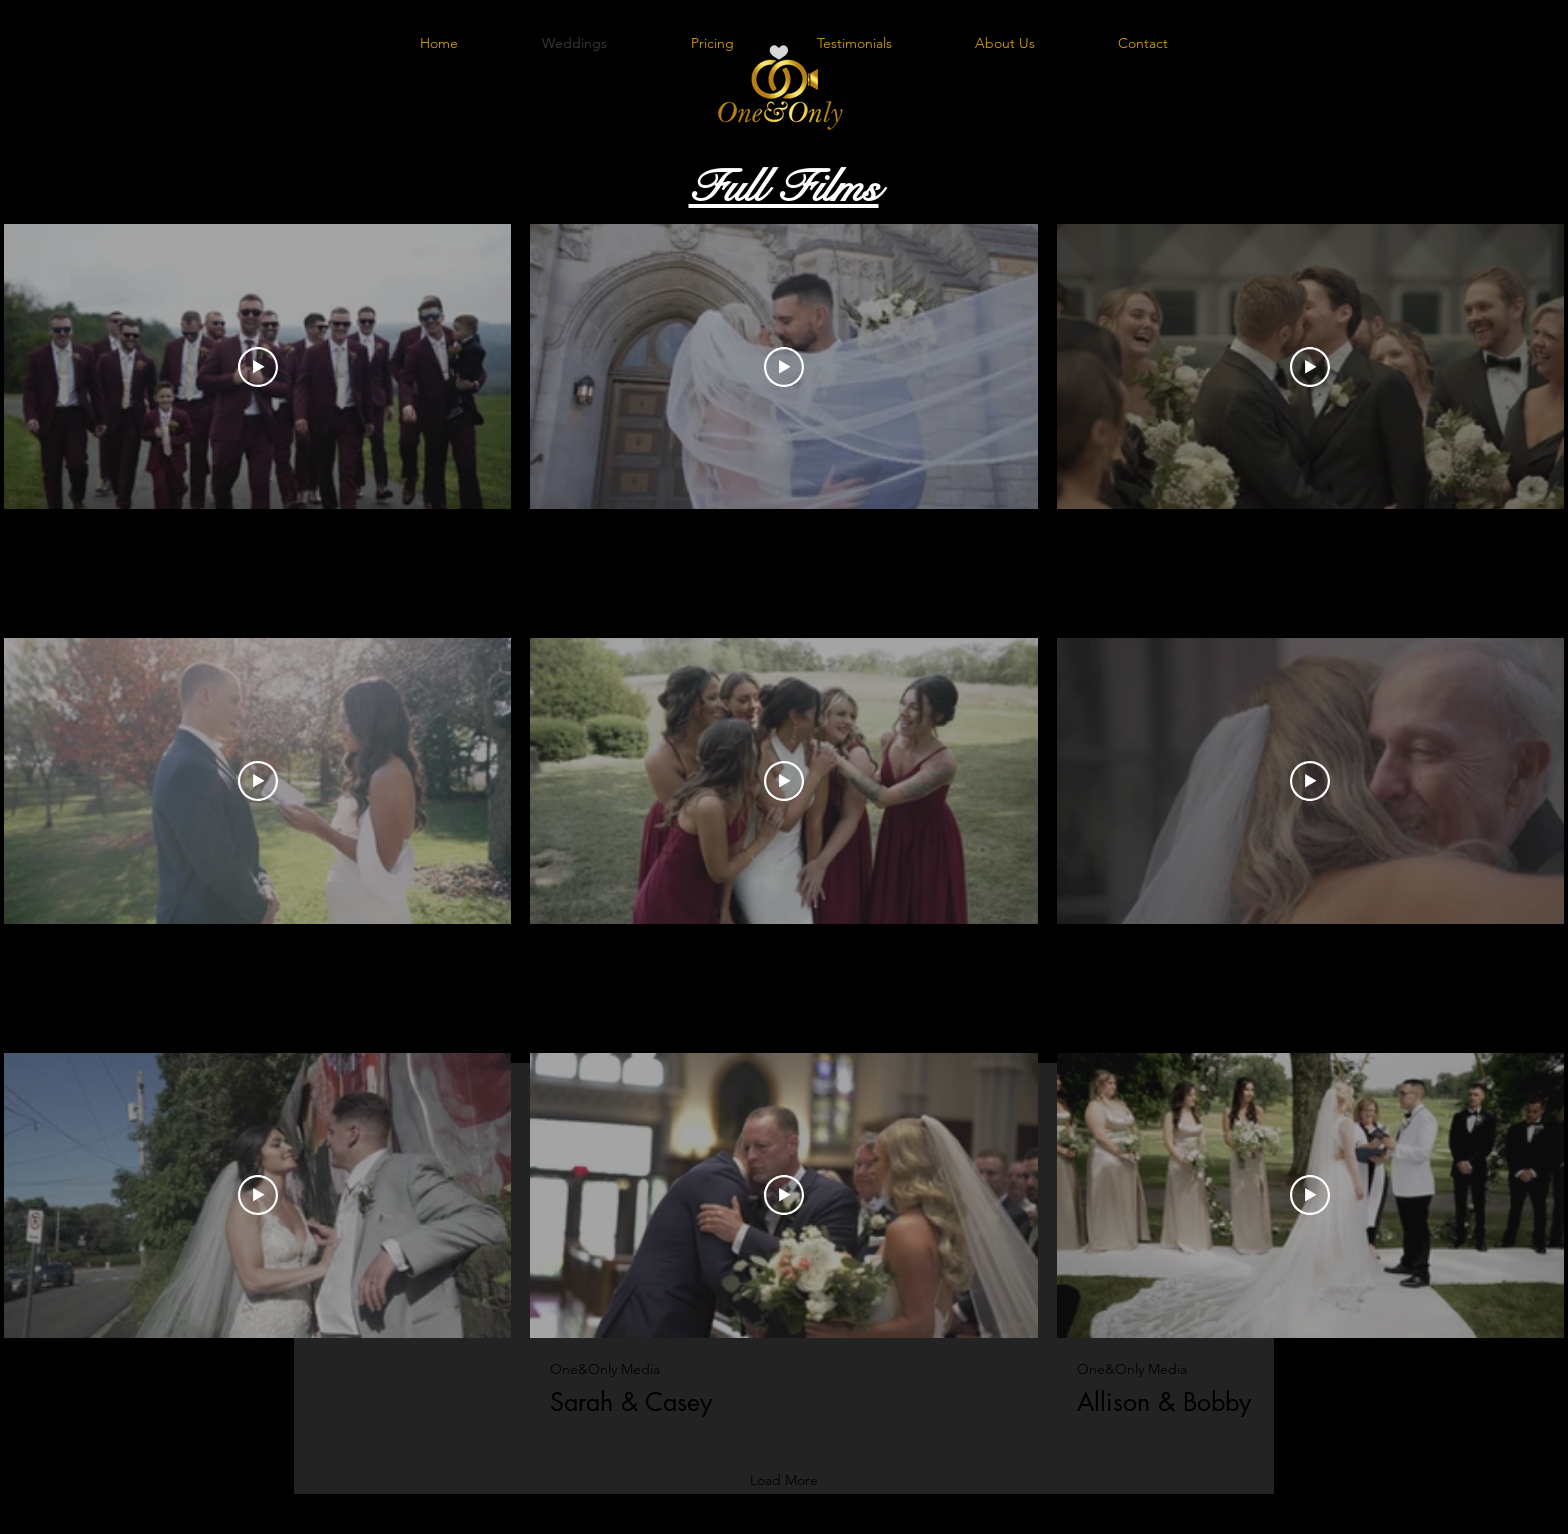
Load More (784, 1480)
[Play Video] (258, 366)
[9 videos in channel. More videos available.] (784, 820)
